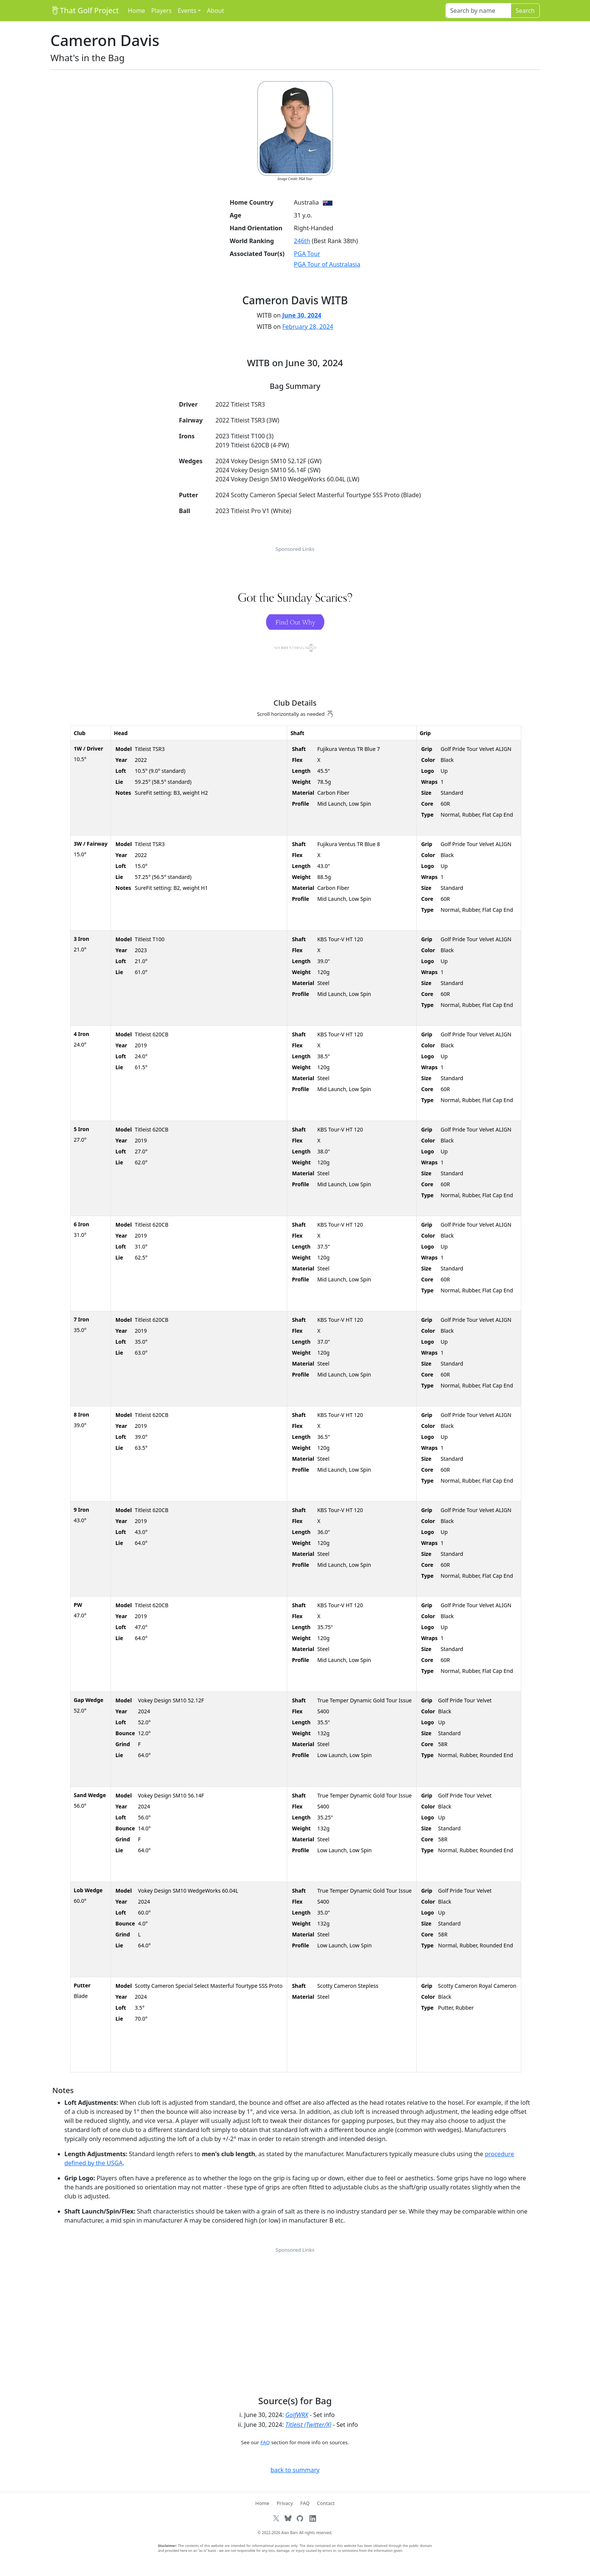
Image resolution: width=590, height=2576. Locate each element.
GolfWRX (296, 2415)
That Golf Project (85, 10)
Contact (326, 2503)
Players (161, 10)
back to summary (294, 2470)
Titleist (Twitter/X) (308, 2424)
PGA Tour (307, 254)
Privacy (285, 2503)
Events (187, 10)
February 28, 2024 (307, 326)
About (215, 10)
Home (136, 10)
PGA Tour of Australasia (327, 264)
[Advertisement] (295, 2310)
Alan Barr (289, 2532)
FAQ (265, 2442)
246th (302, 241)
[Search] (478, 10)
